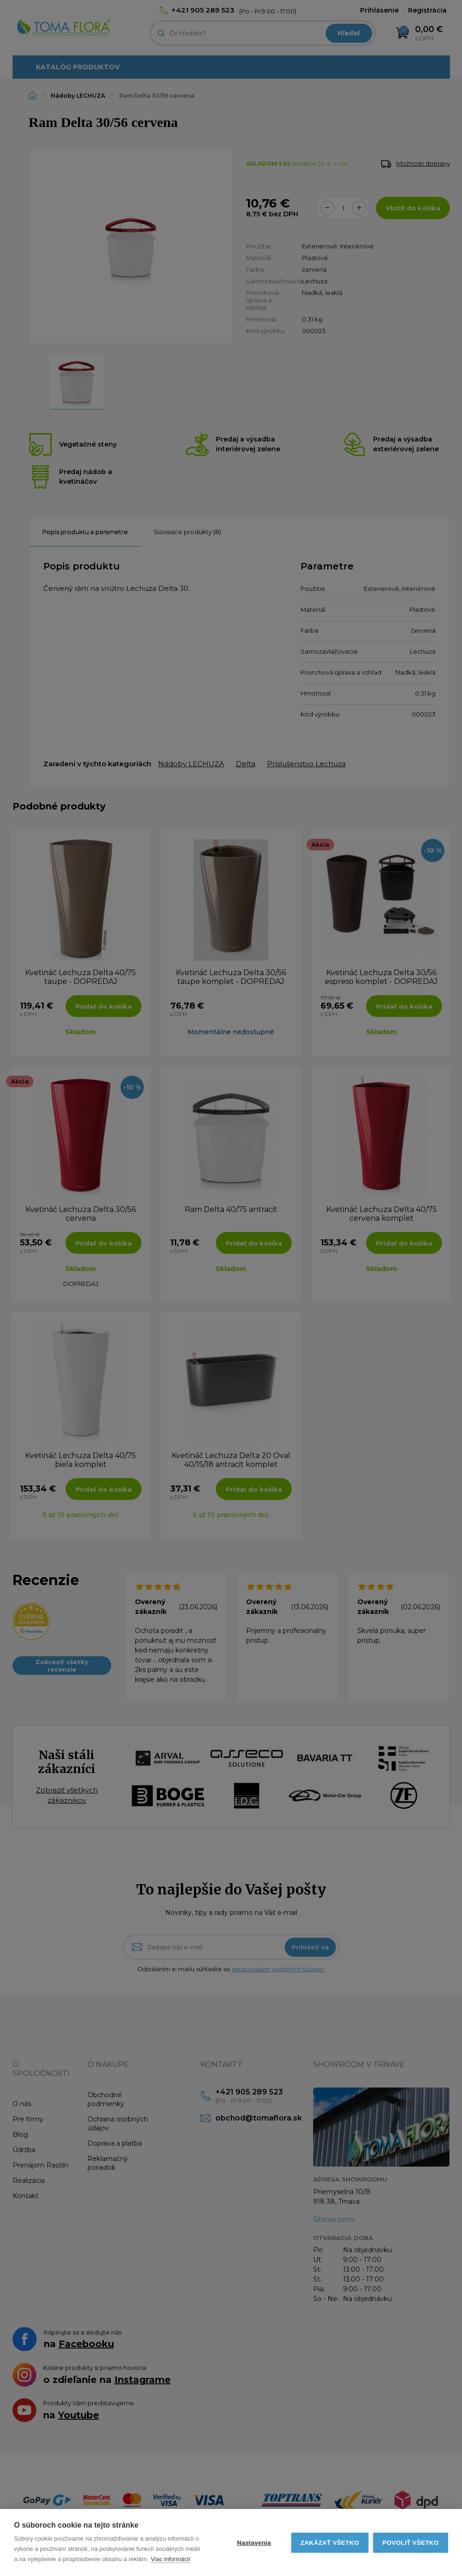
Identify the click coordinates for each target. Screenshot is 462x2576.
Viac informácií (170, 2559)
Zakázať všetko (330, 2542)
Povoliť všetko (410, 2542)
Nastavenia (254, 2542)
